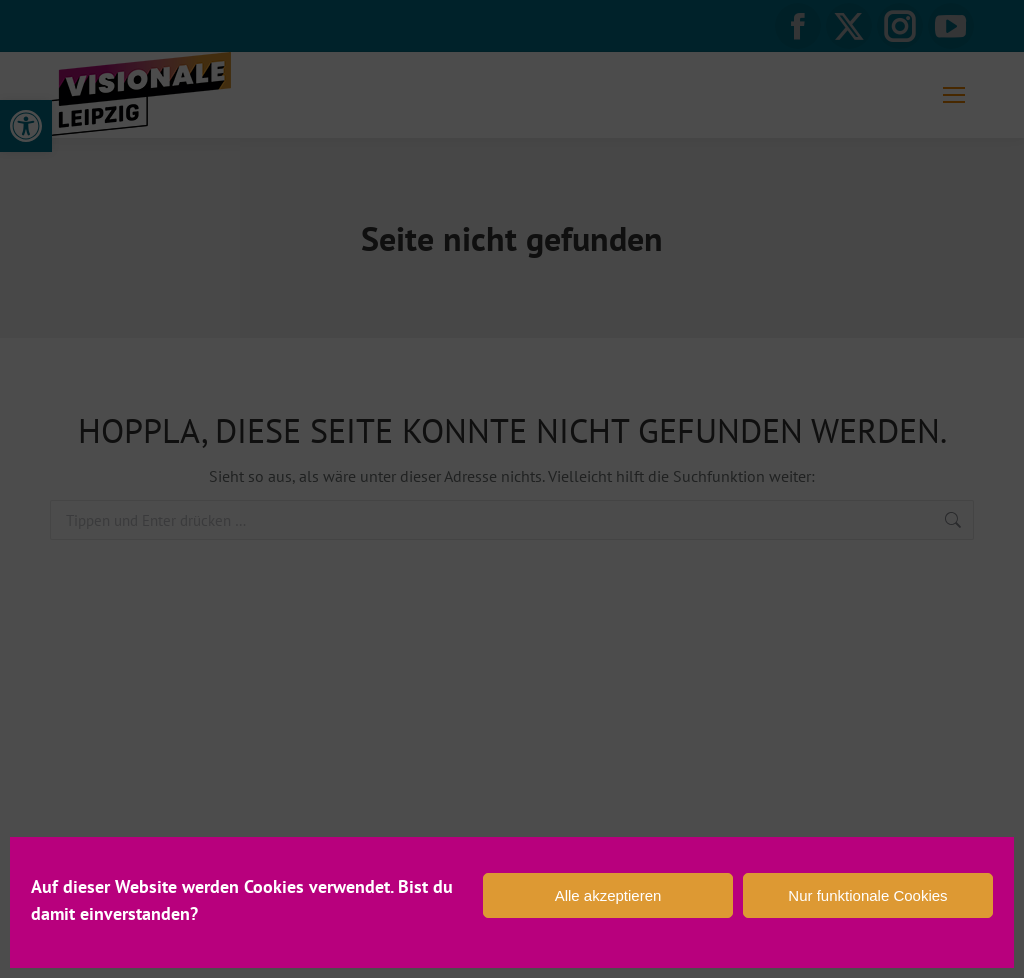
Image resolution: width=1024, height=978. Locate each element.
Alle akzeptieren (608, 895)
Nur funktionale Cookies (867, 895)
